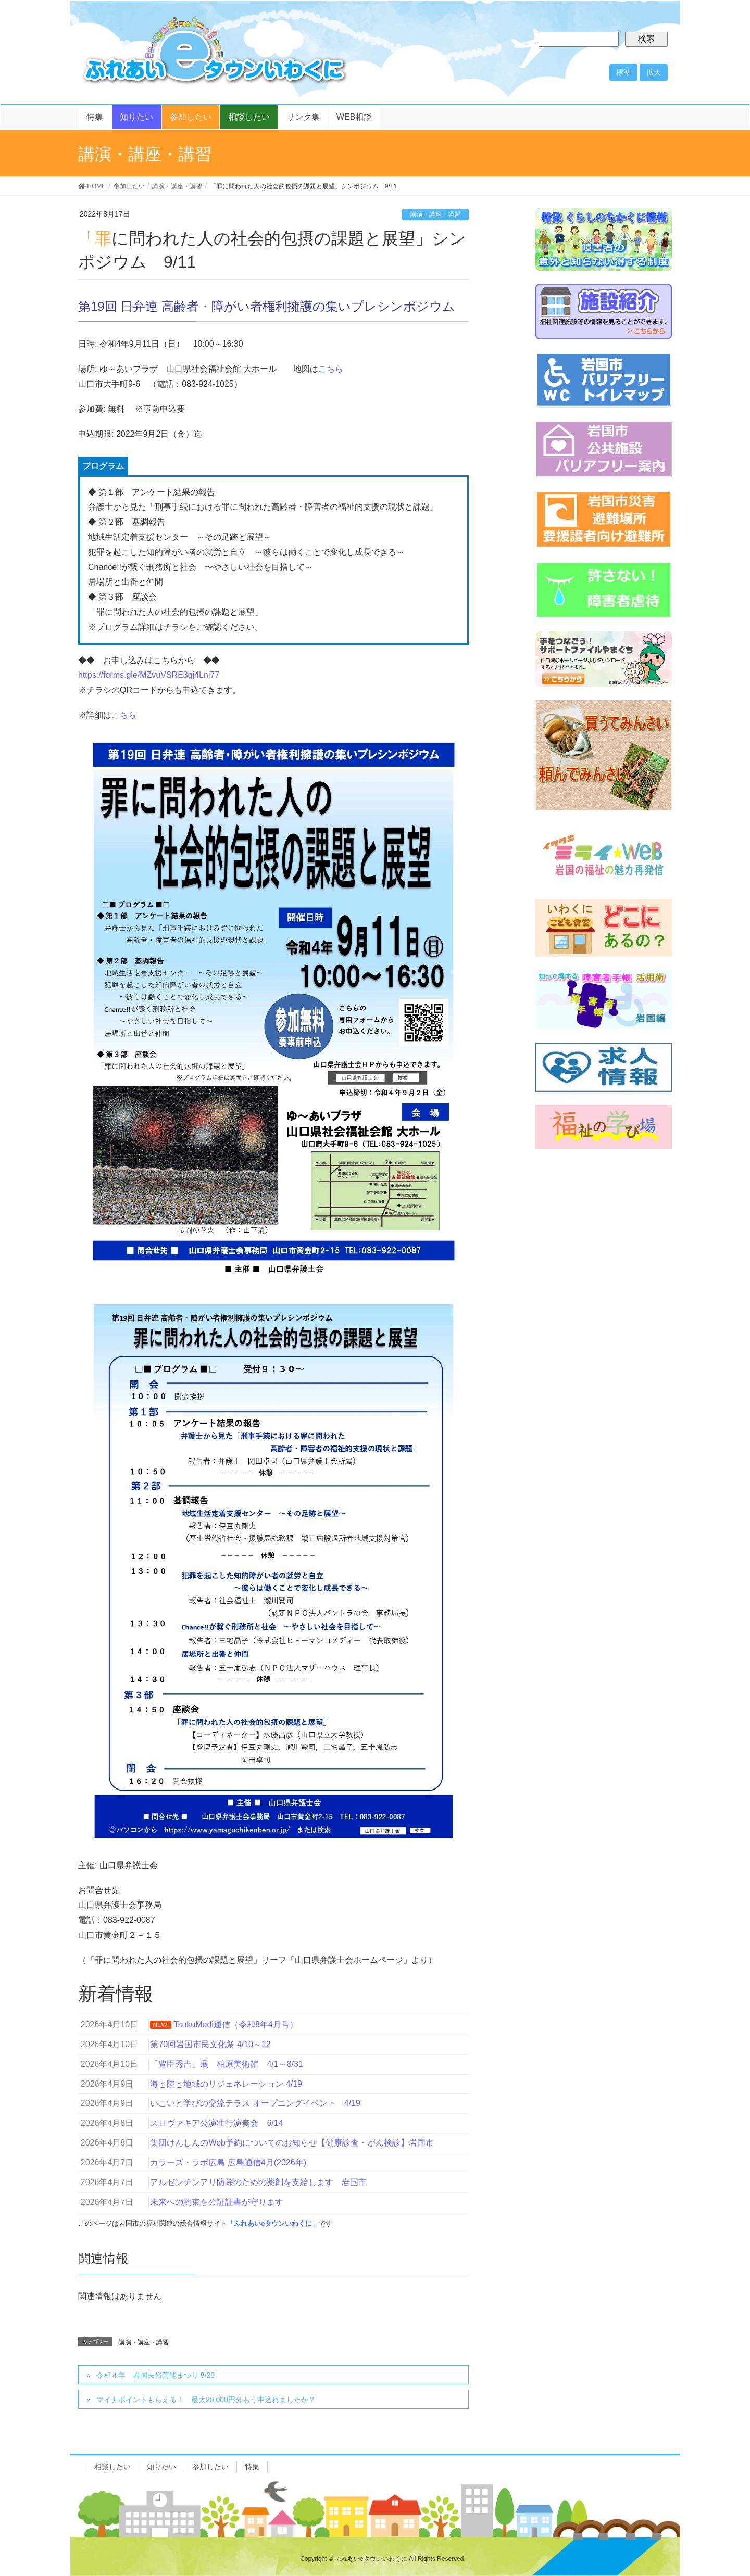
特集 (252, 2467)
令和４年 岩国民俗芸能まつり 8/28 (155, 2375)
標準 (623, 72)
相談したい (112, 2467)
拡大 (653, 72)
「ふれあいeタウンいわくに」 (273, 2223)
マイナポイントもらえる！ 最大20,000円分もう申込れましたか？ (206, 2399)
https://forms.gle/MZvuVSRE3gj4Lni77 (148, 674)
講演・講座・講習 (435, 214)
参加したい (210, 2467)
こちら (330, 368)
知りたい (161, 2467)
